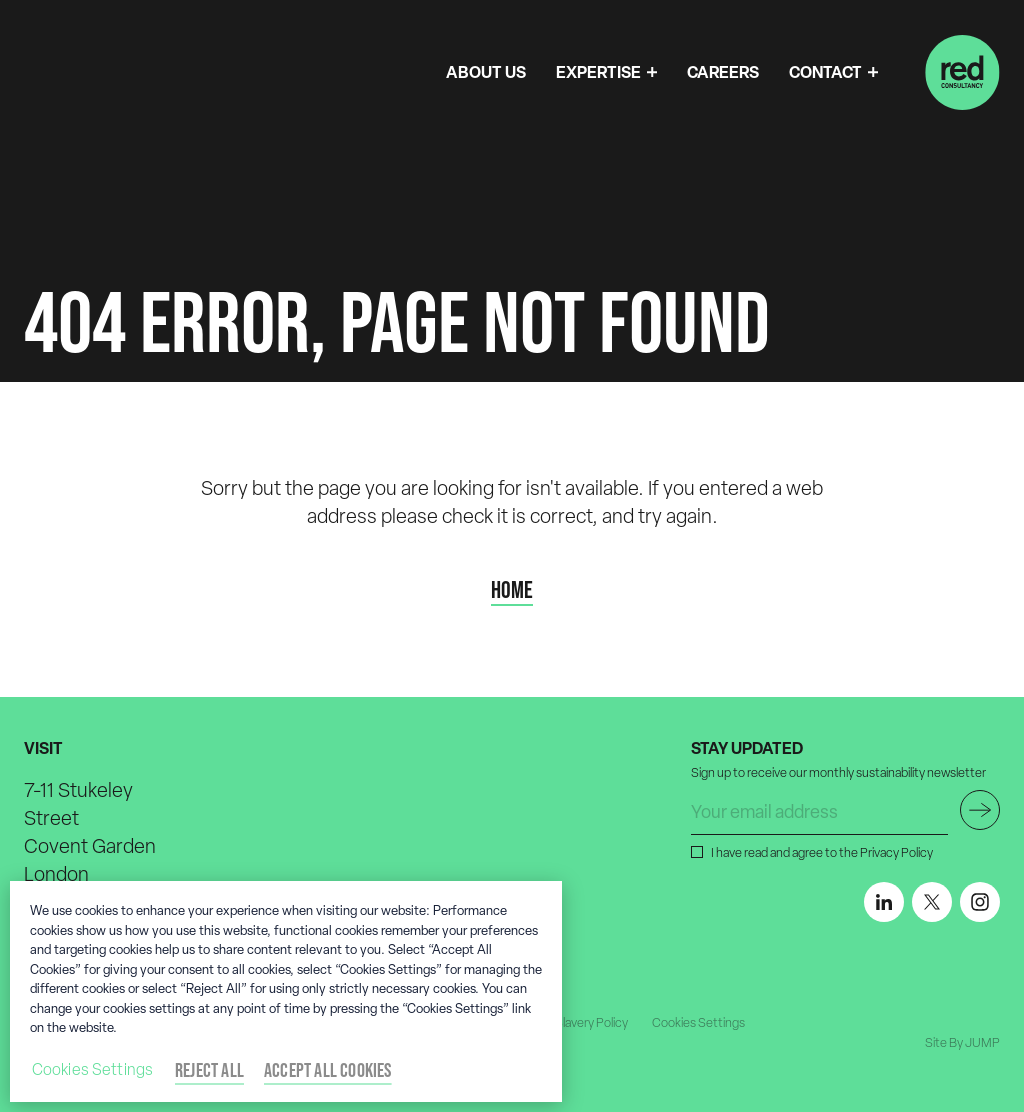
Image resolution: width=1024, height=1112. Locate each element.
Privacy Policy (896, 852)
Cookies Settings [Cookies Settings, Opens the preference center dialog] (93, 1069)
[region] (286, 991)
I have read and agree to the (819, 852)
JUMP (982, 1042)
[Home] (962, 72)
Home (512, 590)
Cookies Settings (698, 1022)
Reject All (209, 1070)
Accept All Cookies (328, 1070)
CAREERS (723, 72)
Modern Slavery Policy (569, 1022)
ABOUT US (486, 72)
